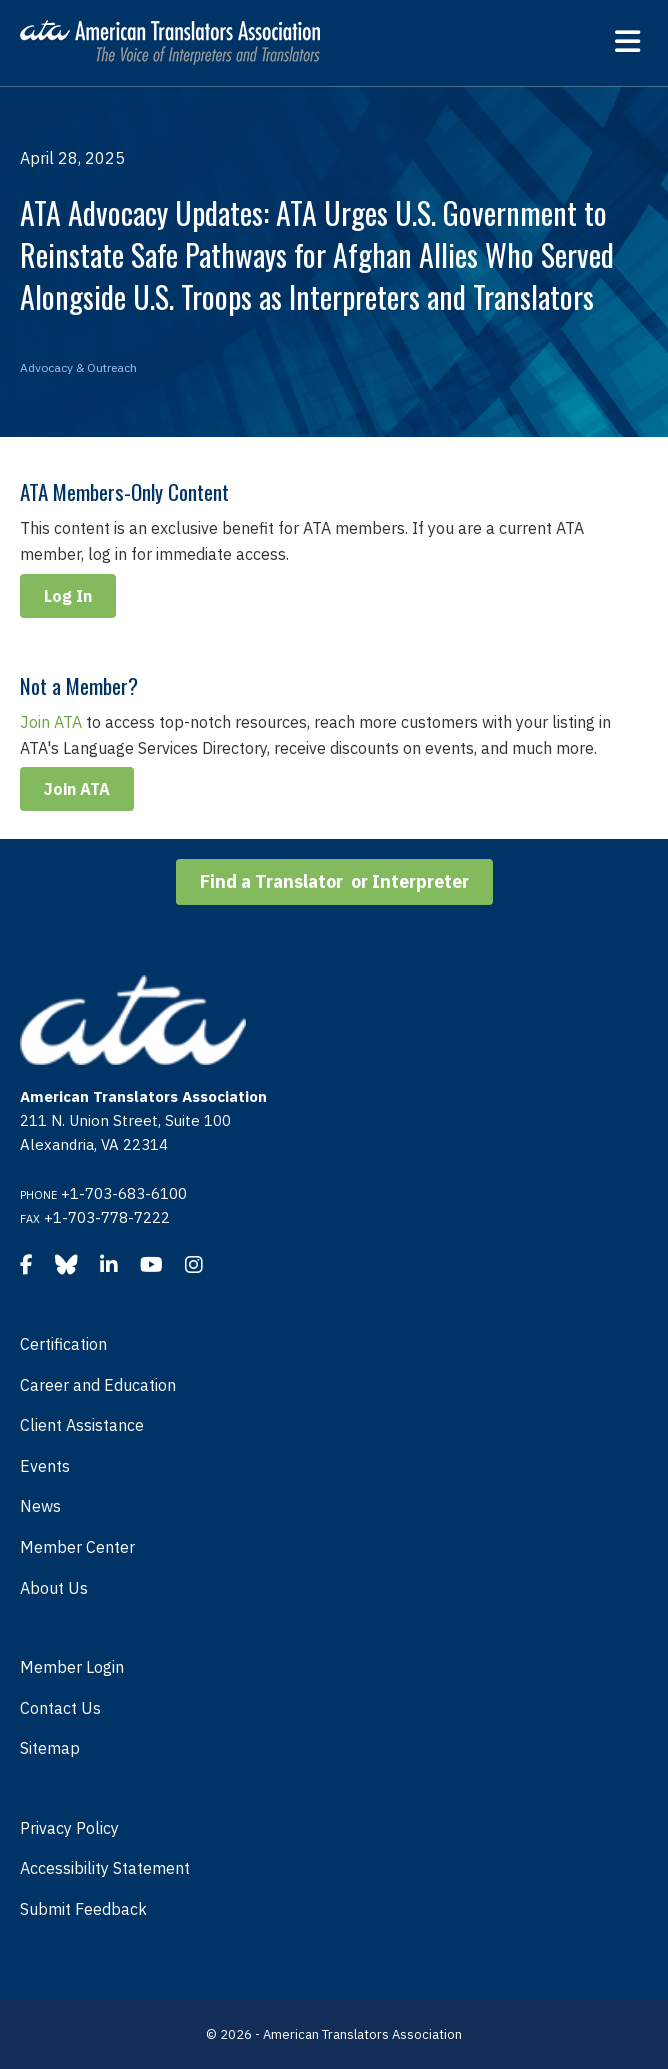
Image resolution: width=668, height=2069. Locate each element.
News (40, 1506)
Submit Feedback (83, 1909)
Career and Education (98, 1385)
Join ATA (51, 722)
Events (45, 1466)
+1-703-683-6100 (124, 1193)
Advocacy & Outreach (78, 367)
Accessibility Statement (105, 1868)
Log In (68, 596)
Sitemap (50, 1748)
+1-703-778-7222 (107, 1217)
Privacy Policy (69, 1828)
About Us (54, 1588)
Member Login (72, 1667)
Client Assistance (82, 1425)
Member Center (77, 1547)
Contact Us (60, 1708)
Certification (63, 1344)
